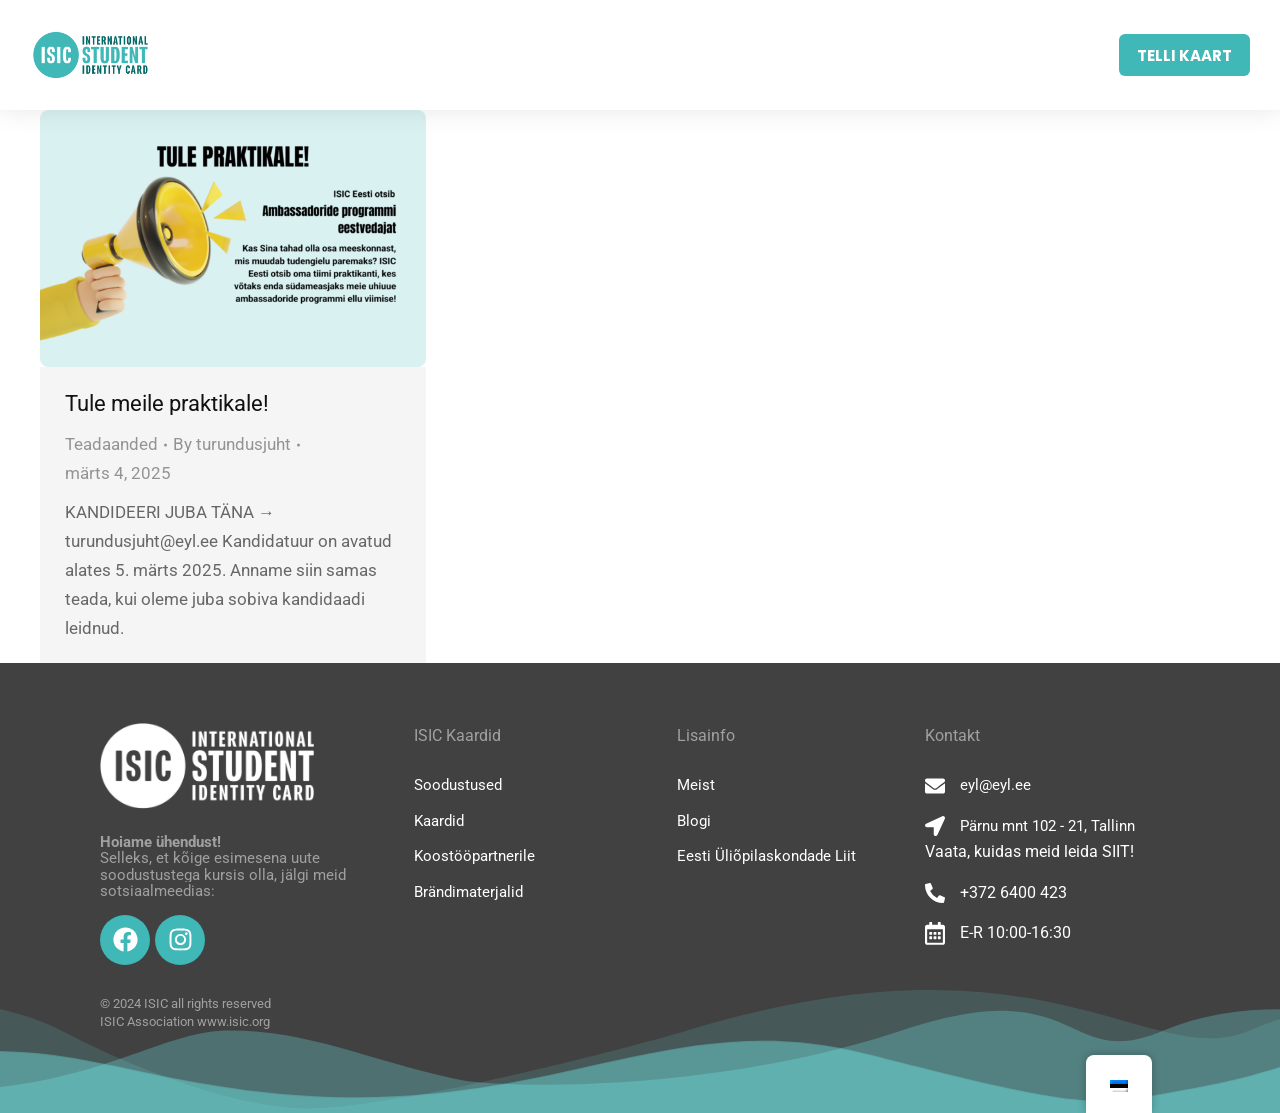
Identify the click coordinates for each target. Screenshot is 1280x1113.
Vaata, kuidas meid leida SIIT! (1029, 851)
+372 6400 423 (1013, 892)
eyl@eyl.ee (995, 785)
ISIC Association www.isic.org (185, 1021)
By (232, 444)
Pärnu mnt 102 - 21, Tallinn (1047, 826)
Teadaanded (111, 444)
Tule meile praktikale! (167, 403)
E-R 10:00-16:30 (1015, 932)
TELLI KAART (1184, 55)
